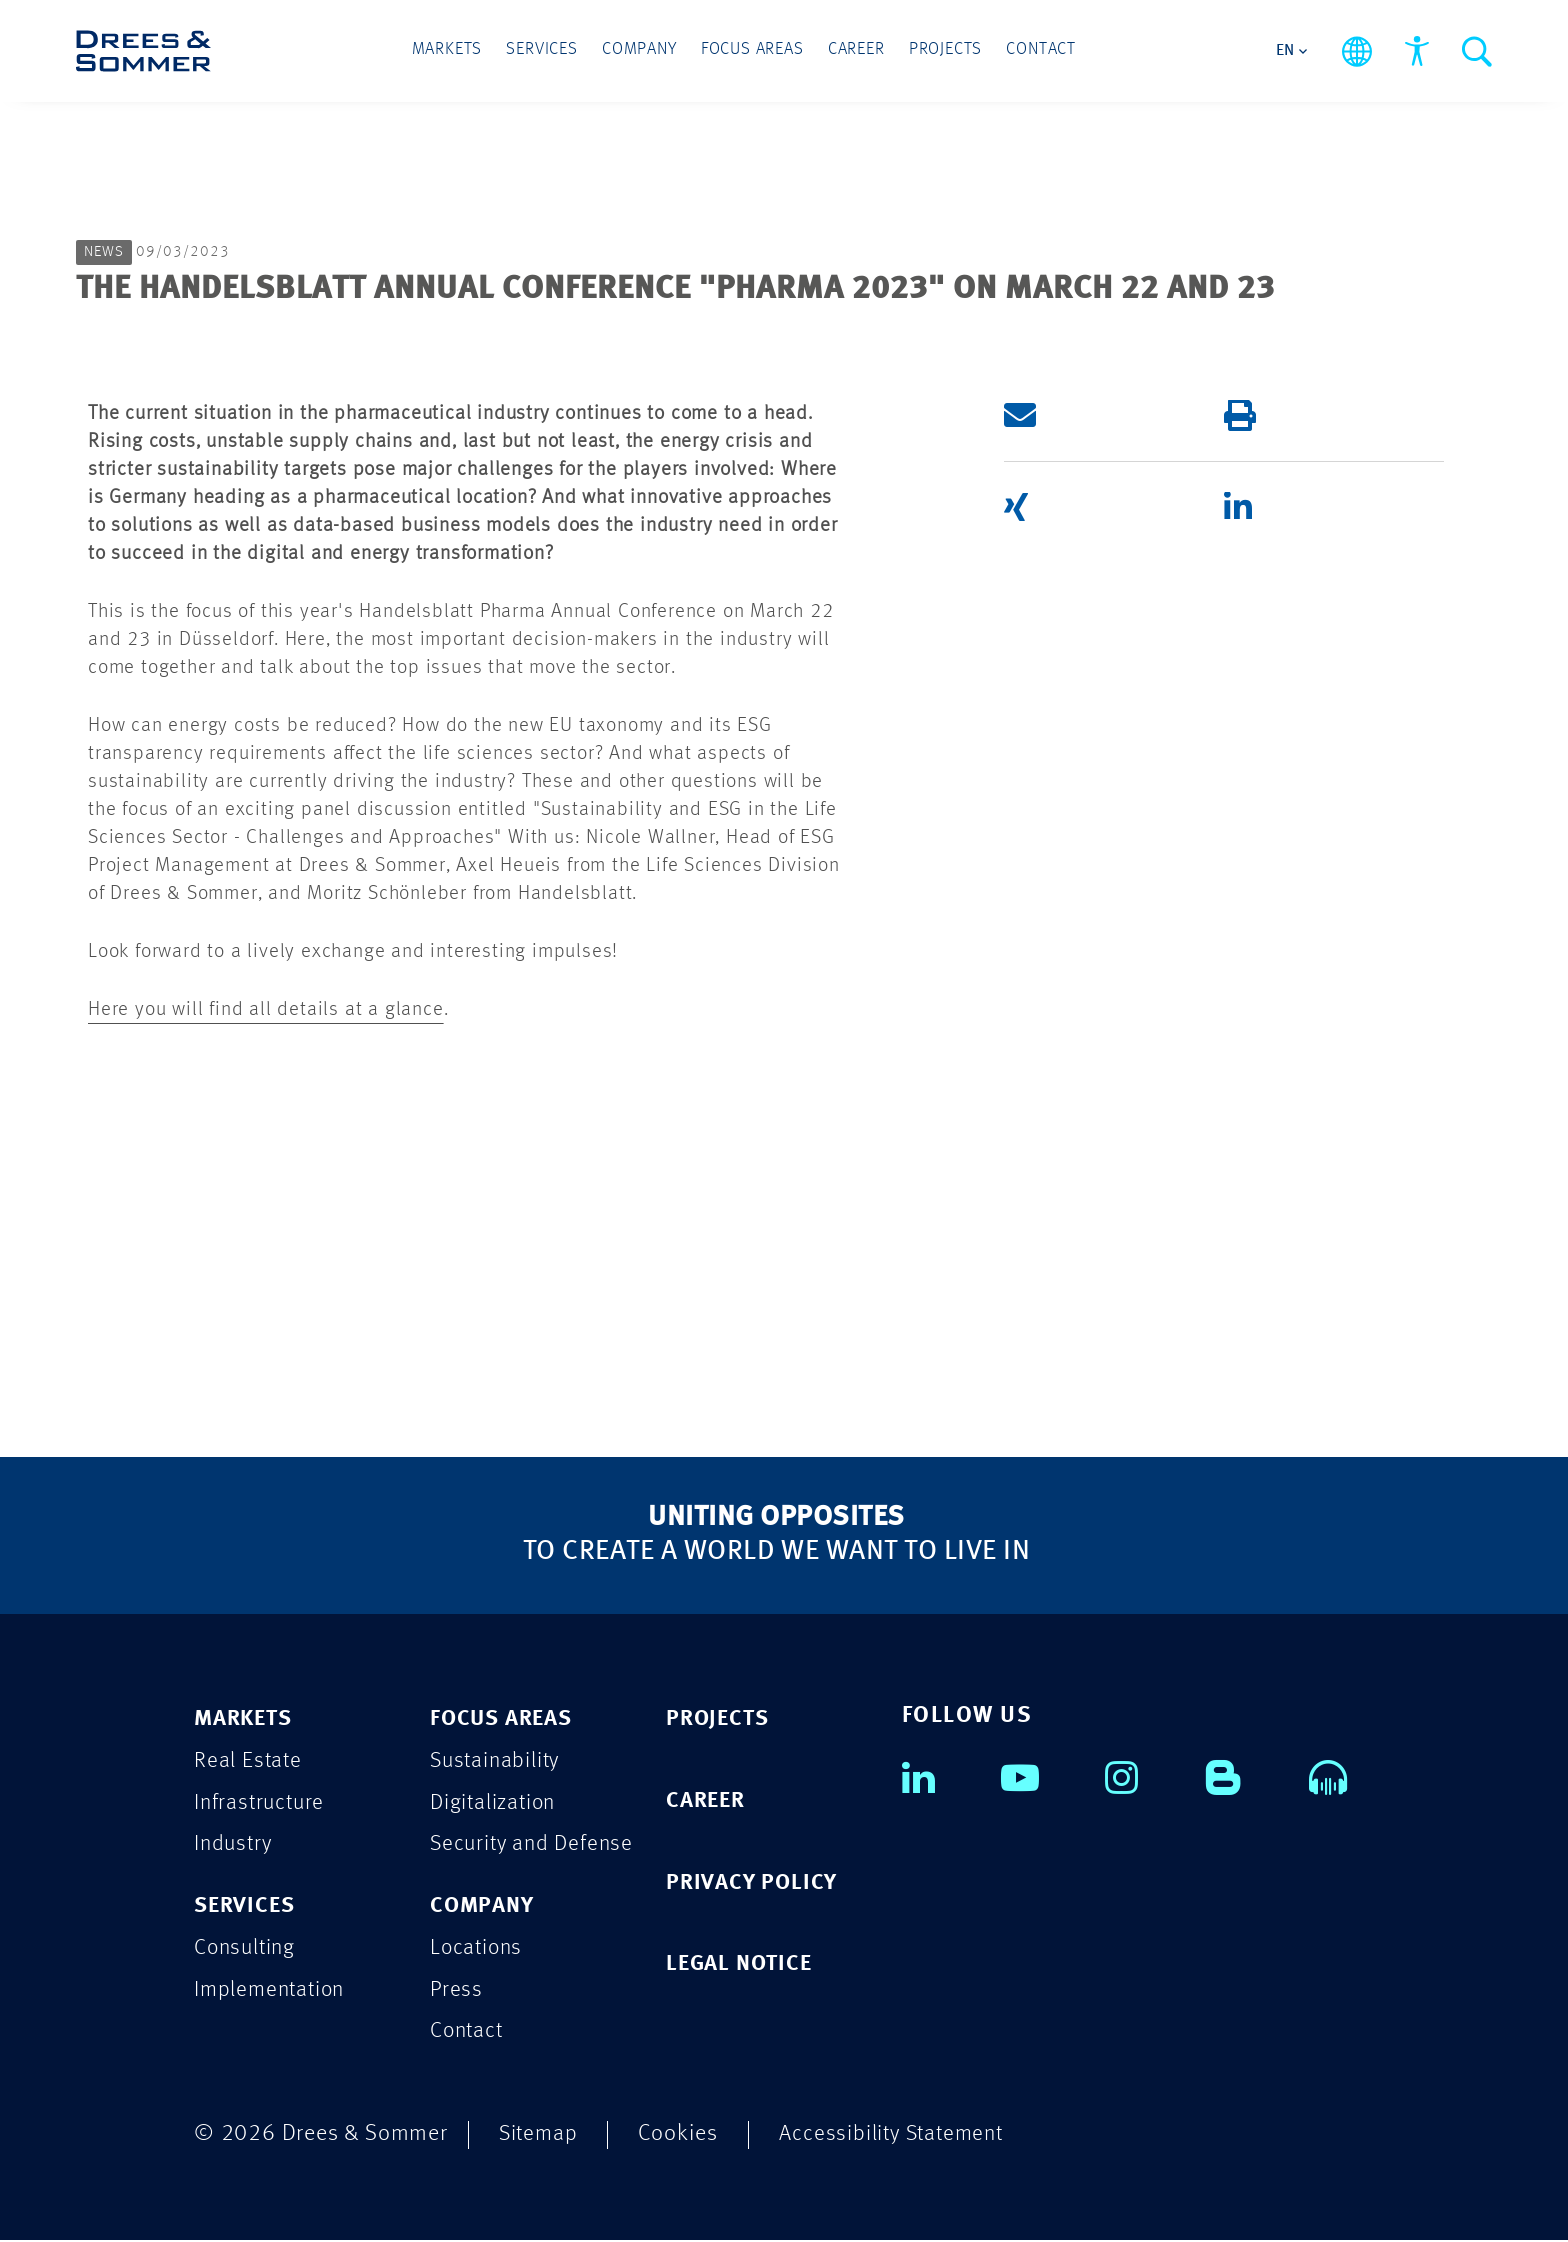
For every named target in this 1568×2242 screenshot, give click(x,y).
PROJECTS (719, 1719)
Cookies (681, 2135)
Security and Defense (535, 1845)
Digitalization (495, 1803)
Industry (234, 1845)
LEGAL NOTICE (742, 1965)
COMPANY (484, 1907)
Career (854, 51)
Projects (940, 51)
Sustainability (497, 1761)
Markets (453, 51)
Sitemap (540, 2135)
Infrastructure (261, 1803)
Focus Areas (752, 51)
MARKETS (246, 1719)
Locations (478, 1949)
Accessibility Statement (898, 2135)
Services (546, 51)
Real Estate (249, 1761)
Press (457, 1991)
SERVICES (246, 1907)
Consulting (247, 1949)
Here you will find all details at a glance (266, 1010)
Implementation (272, 1991)
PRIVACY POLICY (754, 1883)
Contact (1035, 51)
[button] (1084, 415)
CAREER (708, 1801)
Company (641, 51)
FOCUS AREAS (505, 1719)
